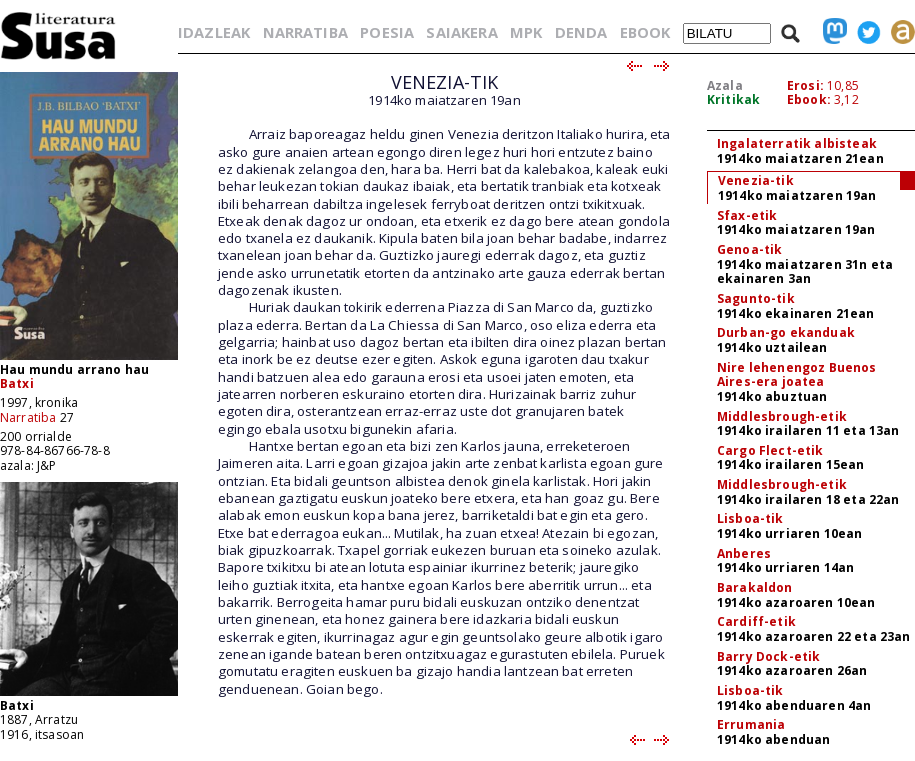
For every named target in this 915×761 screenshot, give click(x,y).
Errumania (751, 724)
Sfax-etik (747, 215)
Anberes (744, 553)
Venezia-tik (756, 180)
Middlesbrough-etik (782, 416)
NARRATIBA (305, 32)
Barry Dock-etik (768, 656)
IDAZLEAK (214, 32)
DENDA (581, 32)
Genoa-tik (749, 249)
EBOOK (645, 32)
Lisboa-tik (750, 518)
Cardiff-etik (756, 621)
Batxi (17, 383)
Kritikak (733, 99)
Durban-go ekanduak (786, 332)
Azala (725, 85)
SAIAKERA (461, 32)
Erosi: (805, 85)
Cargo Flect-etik (770, 450)
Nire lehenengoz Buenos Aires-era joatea (797, 375)
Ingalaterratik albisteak (797, 143)
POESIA (387, 32)
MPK (526, 32)
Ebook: (809, 99)
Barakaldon (755, 587)
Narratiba (28, 417)
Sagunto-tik (756, 298)
